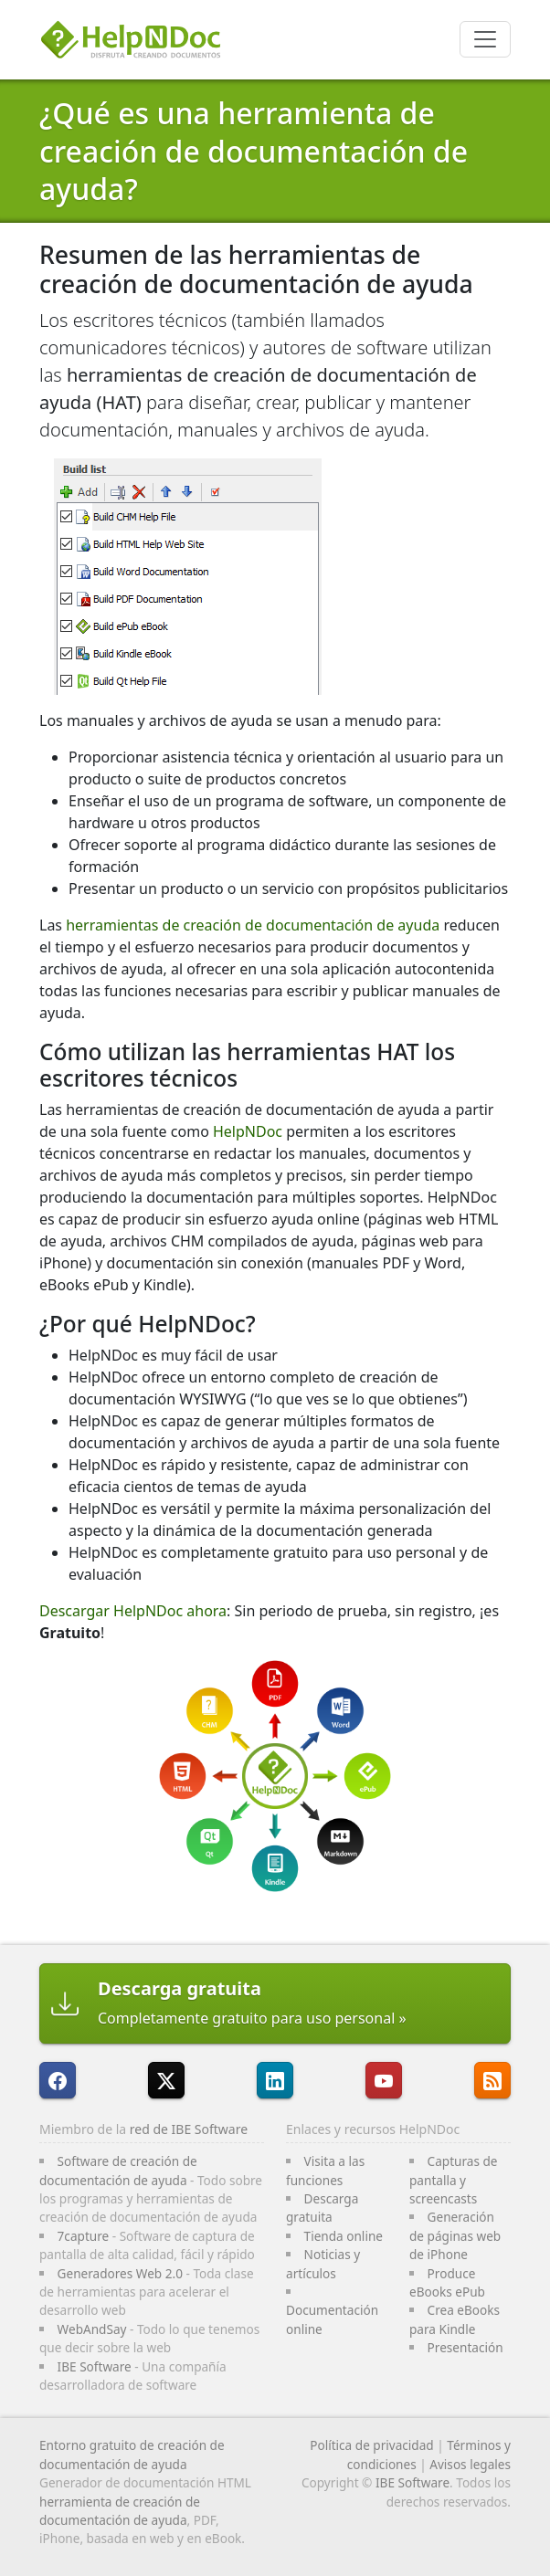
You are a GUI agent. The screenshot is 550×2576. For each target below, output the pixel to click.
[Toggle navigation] (485, 39)
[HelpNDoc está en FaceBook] (57, 2080)
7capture (84, 2236)
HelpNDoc (247, 1131)
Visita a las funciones (325, 2170)
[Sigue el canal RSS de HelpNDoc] (492, 2080)
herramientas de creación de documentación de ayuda (252, 925)
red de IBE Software (189, 2129)
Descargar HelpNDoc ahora (133, 1611)
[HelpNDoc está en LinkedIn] (275, 2080)
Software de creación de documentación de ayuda (118, 2170)
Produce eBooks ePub (447, 2282)
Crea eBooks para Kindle (454, 2319)
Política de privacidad (372, 2445)
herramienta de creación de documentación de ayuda (119, 2511)
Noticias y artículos (323, 2263)
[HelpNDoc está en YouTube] (383, 2080)
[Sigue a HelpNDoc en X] (166, 2080)
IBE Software (95, 2366)
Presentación (465, 2347)
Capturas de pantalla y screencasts (453, 2179)
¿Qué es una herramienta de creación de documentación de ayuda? (253, 150)
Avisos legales (470, 2464)
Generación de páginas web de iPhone (455, 2235)
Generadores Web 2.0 (120, 2273)
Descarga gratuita (322, 2207)
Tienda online (343, 2236)
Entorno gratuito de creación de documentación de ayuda (132, 2454)
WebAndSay (92, 2329)
